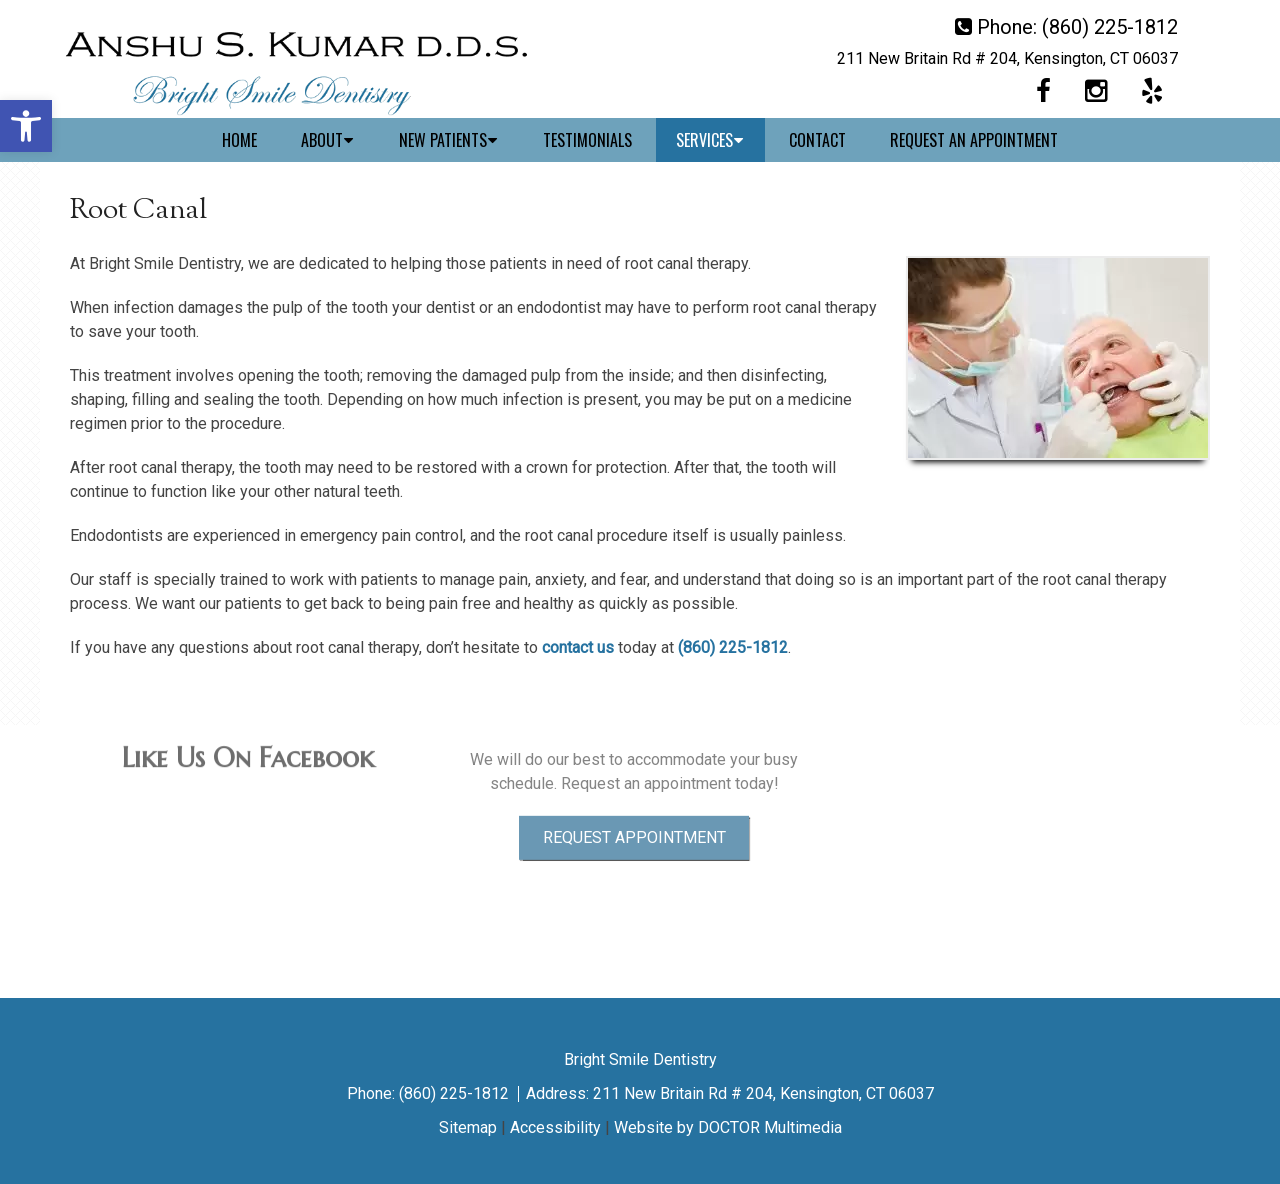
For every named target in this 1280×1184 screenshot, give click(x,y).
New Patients (443, 140)
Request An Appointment (974, 140)
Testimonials (587, 140)
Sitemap (468, 1127)
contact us (578, 647)
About (322, 140)
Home (239, 140)
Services (704, 140)
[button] (26, 126)
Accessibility (555, 1127)
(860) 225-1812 (1110, 27)
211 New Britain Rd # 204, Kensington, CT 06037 (1007, 58)
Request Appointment (634, 792)
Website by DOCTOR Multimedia (728, 1127)
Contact (817, 140)
